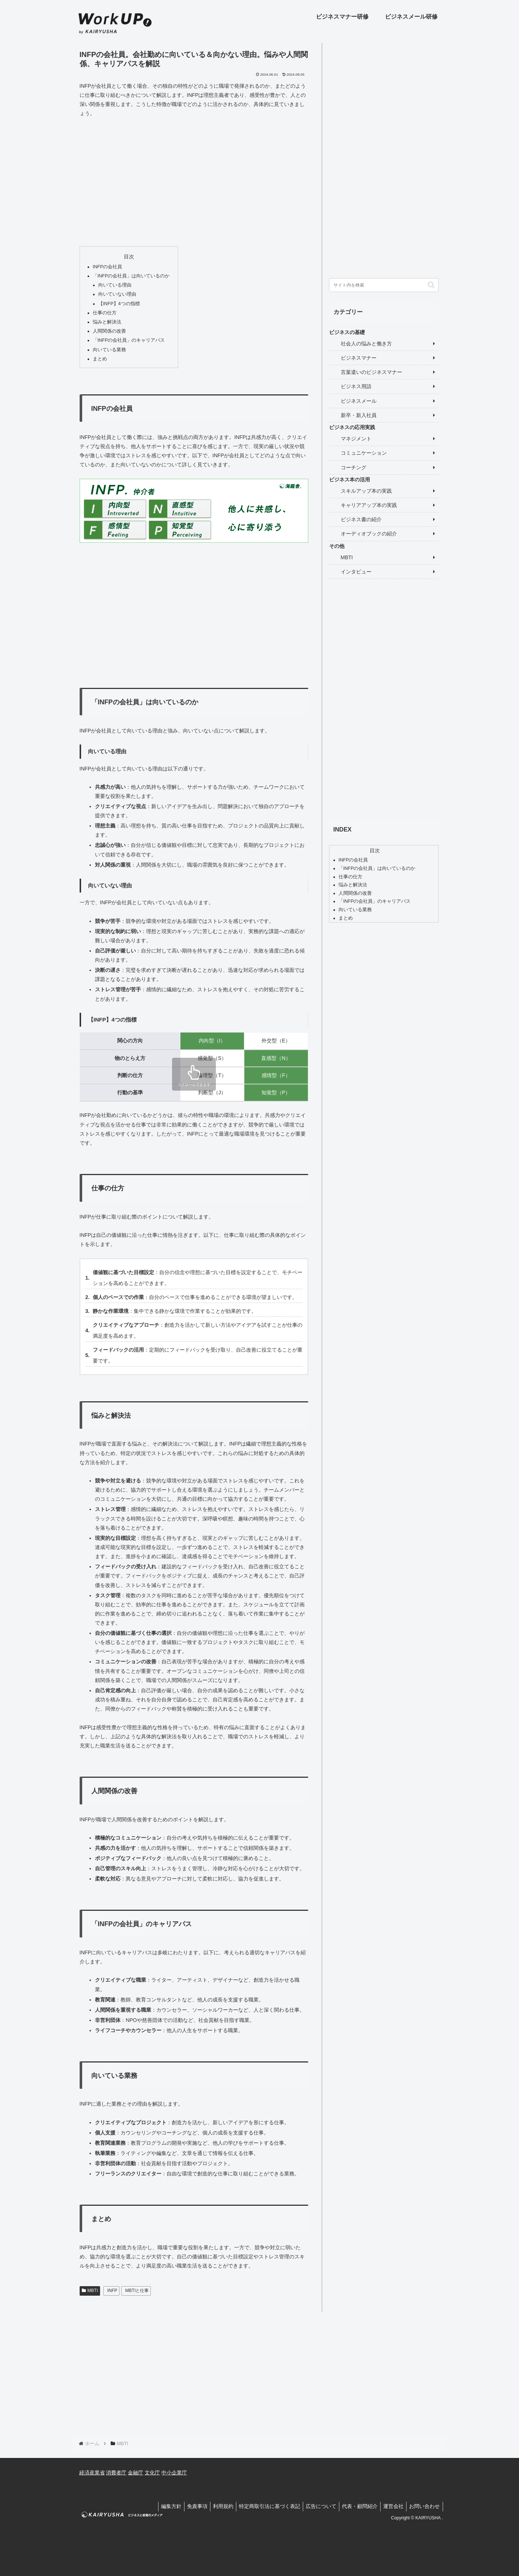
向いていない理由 (117, 294)
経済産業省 (92, 2472)
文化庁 (152, 2472)
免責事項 (183, 2506)
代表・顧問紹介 (355, 2506)
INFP (112, 2290)
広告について (313, 2506)
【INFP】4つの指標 (119, 303)
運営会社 (390, 2506)
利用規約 (211, 2506)
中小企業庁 (174, 2472)
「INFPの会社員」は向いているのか (131, 276)
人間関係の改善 (109, 331)
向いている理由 (114, 285)
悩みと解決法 (107, 322)
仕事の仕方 (105, 312)
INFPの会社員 (107, 266)
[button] (431, 285)
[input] (384, 285)
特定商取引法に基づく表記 (260, 2506)
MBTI (90, 2290)
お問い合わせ (423, 2506)
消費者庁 (116, 2472)
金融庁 (135, 2472)
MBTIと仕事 (137, 2290)
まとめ (100, 358)
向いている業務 (109, 349)
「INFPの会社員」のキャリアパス (129, 340)
